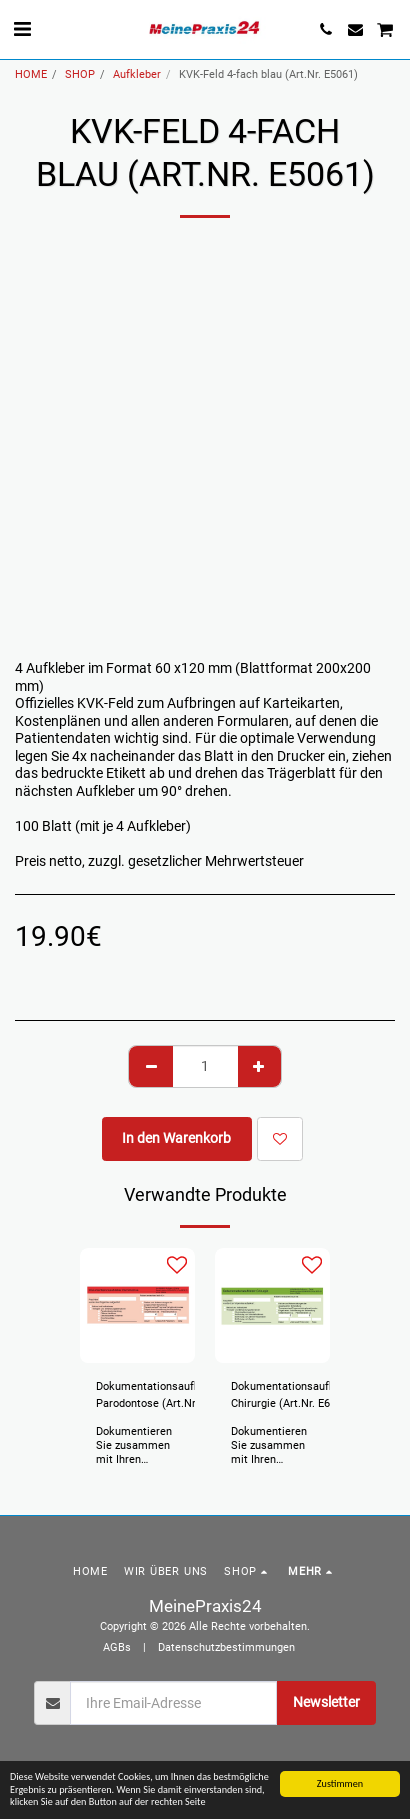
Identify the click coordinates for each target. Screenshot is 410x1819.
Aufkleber (137, 74)
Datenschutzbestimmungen (226, 1647)
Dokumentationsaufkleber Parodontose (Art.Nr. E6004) (160, 1396)
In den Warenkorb (176, 1138)
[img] (137, 1305)
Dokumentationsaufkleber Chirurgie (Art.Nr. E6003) (295, 1395)
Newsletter (326, 1702)
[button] (22, 29)
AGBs (117, 1647)
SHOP (80, 74)
